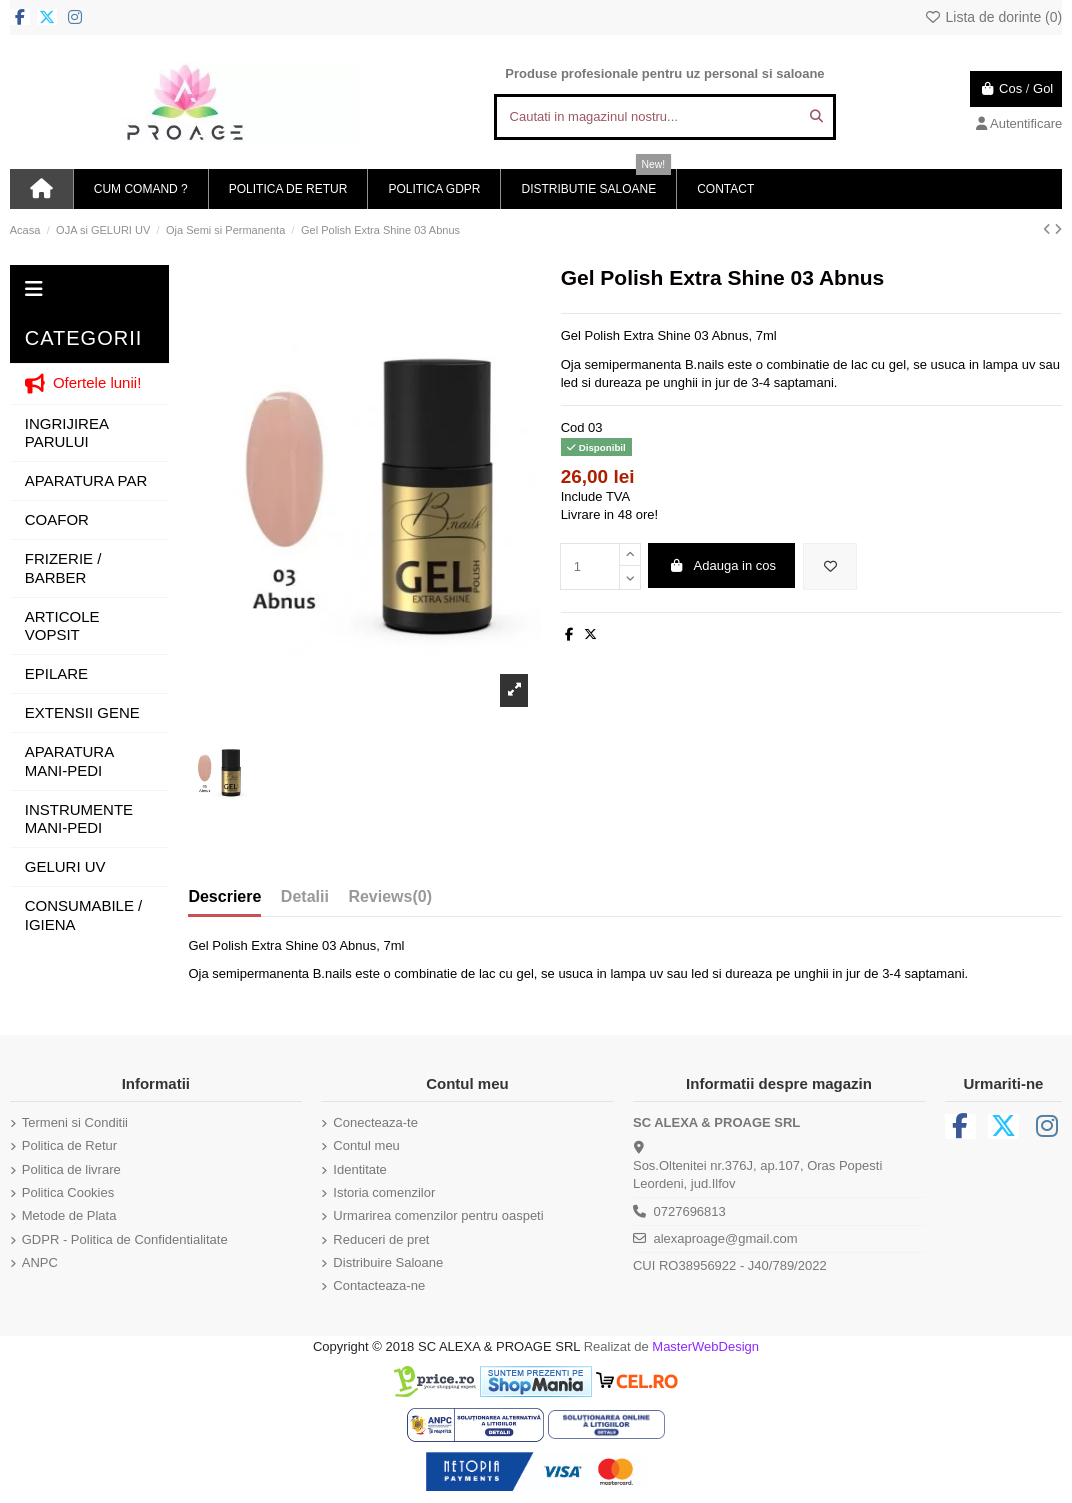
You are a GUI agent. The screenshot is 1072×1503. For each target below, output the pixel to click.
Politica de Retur (69, 1145)
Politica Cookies (68, 1192)
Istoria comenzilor (384, 1192)
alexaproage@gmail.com (725, 1238)
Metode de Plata (69, 1215)
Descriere (224, 896)
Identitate (360, 1169)
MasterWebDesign (705, 1346)
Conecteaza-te (375, 1122)
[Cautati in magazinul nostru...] (816, 117)
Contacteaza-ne (379, 1285)
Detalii (305, 896)
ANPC (40, 1262)
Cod (573, 427)
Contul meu (366, 1145)
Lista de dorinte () (993, 17)
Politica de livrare (71, 1169)
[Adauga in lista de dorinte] (830, 567)
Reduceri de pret (381, 1239)
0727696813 (689, 1211)
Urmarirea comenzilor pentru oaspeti (438, 1215)
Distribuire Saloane (388, 1262)
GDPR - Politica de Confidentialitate (125, 1239)
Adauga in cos (722, 565)
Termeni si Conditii (75, 1122)
